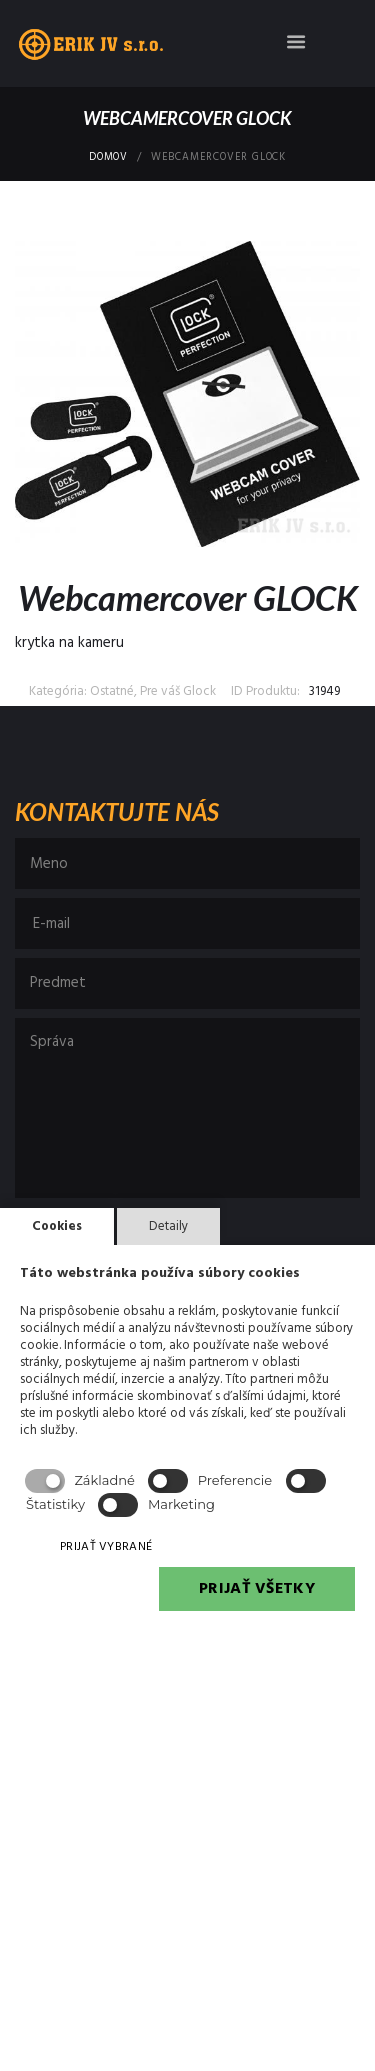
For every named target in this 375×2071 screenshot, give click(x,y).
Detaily (168, 1226)
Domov (108, 158)
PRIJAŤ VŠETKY (257, 1589)
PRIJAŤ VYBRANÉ (106, 1547)
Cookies (57, 1226)
